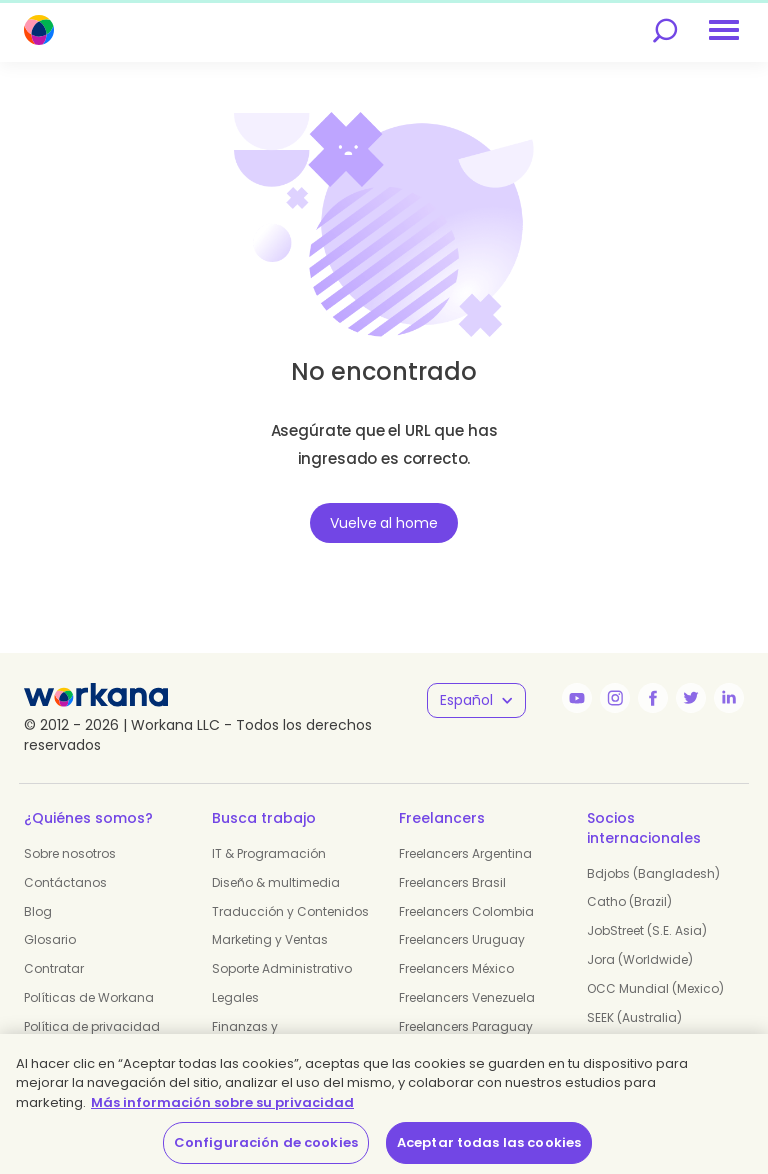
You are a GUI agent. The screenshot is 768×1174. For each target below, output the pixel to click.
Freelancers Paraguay (466, 1026)
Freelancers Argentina (465, 853)
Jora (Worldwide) (640, 959)
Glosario (50, 939)
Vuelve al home (383, 523)
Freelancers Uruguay (462, 939)
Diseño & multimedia (276, 882)
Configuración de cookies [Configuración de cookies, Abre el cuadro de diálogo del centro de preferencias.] (266, 1142)
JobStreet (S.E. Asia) (647, 930)
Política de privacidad (92, 1026)
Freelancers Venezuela (467, 997)
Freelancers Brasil (452, 882)
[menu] (724, 30)
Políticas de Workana (89, 997)
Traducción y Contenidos (290, 911)
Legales (235, 997)
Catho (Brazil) (629, 901)
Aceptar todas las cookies (489, 1142)
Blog (38, 911)
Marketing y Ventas (270, 939)
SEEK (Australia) (634, 1017)
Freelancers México (456, 968)
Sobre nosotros (70, 853)
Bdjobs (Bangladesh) (653, 873)
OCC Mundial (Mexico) (655, 988)
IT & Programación (269, 853)
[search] (665, 30)
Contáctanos (65, 882)
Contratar (54, 968)
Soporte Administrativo (282, 968)
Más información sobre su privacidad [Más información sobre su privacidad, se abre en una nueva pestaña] (222, 1102)
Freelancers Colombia (466, 911)
